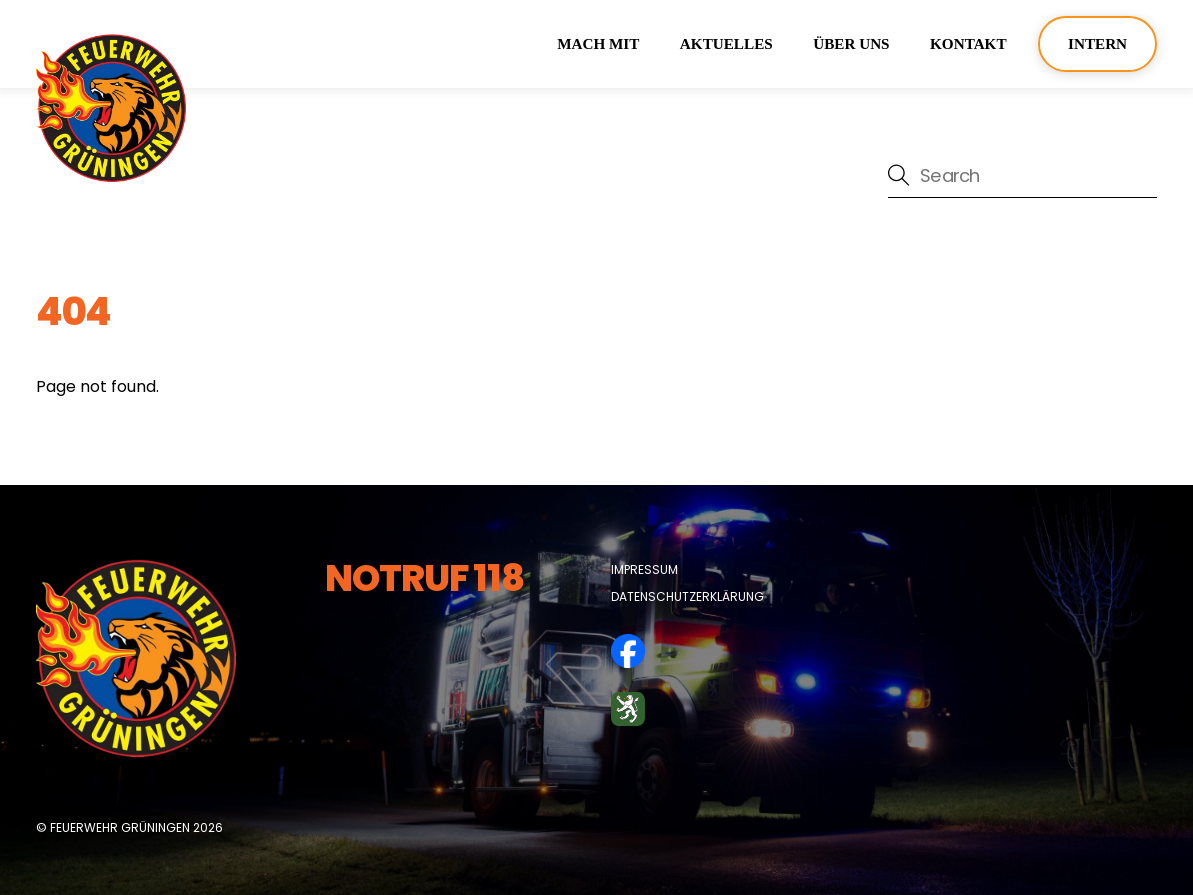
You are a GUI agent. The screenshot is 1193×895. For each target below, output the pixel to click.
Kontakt (968, 43)
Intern (1097, 43)
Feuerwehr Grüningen (120, 827)
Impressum (644, 569)
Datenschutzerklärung (687, 596)
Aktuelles (726, 43)
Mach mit (598, 43)
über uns (851, 43)
